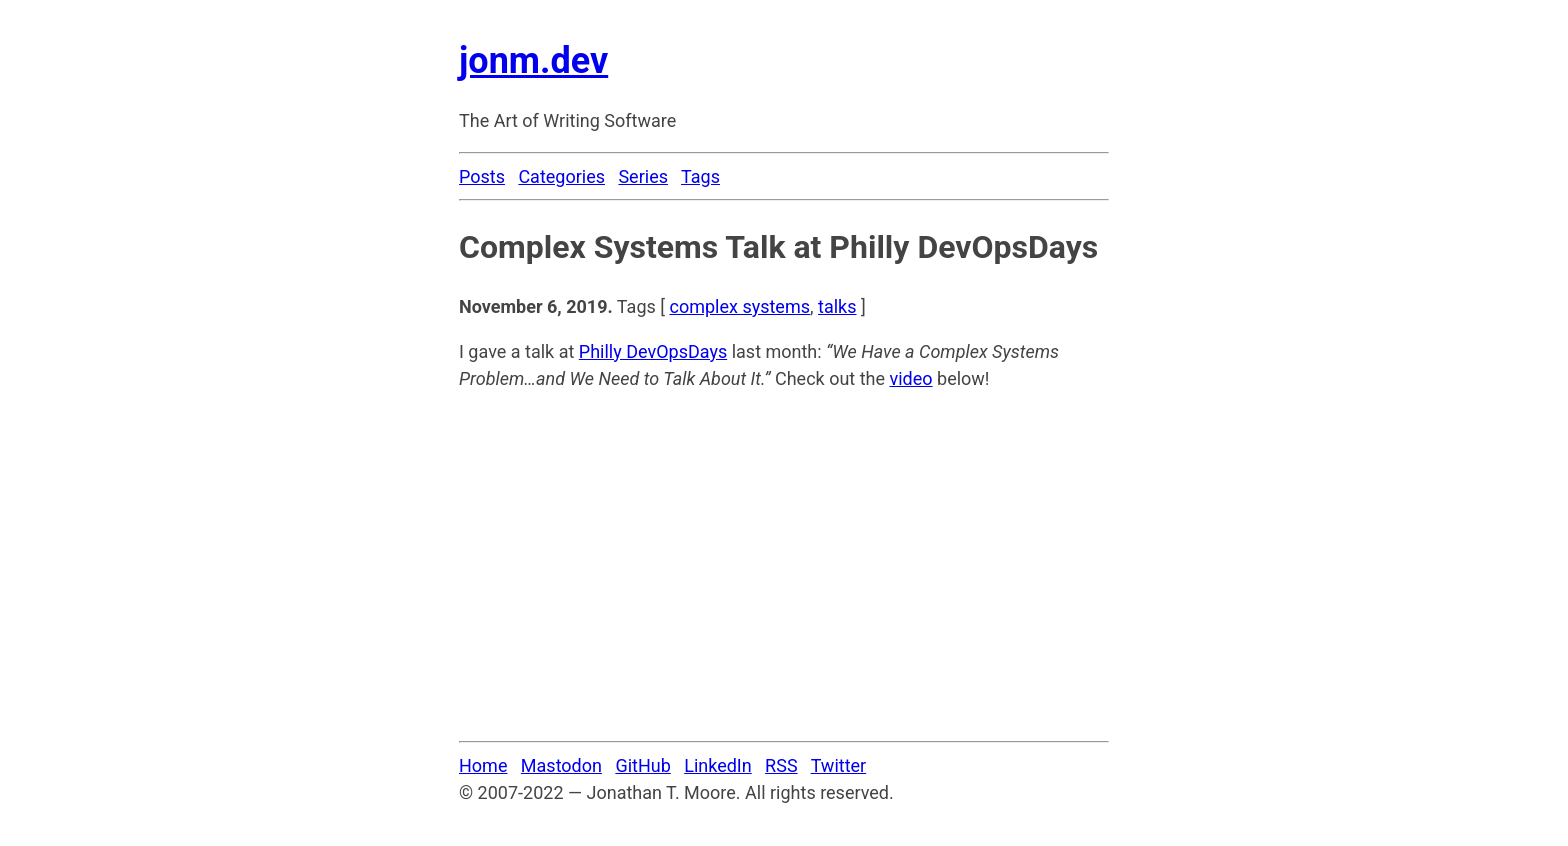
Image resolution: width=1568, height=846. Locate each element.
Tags (700, 176)
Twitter (839, 765)
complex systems (739, 306)
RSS (781, 765)
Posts (482, 176)
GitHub (642, 765)
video (911, 378)
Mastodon (561, 765)
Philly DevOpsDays (653, 351)
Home (483, 765)
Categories (561, 176)
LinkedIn (718, 765)
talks (837, 306)
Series (643, 176)
